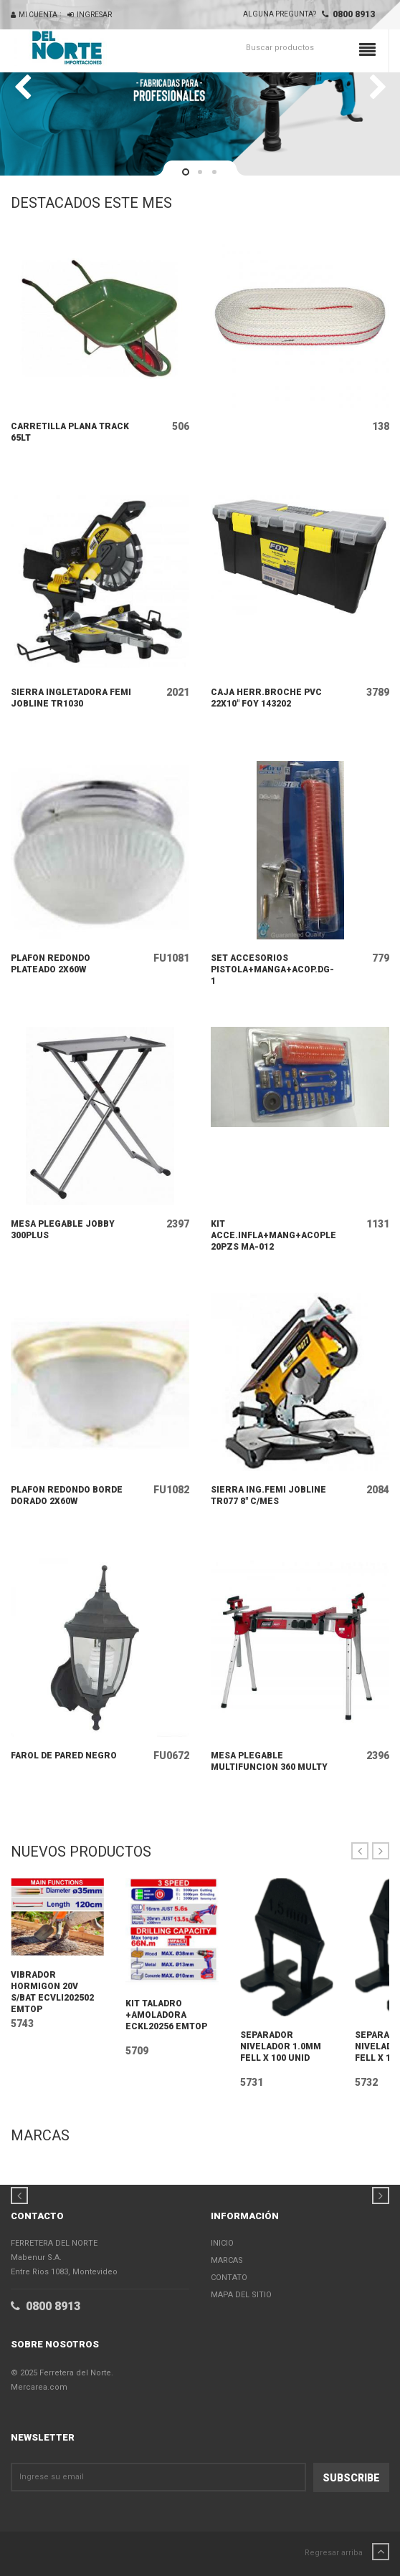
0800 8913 (348, 14)
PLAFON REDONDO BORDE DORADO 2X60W (67, 1495)
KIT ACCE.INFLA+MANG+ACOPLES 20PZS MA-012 (273, 1235)
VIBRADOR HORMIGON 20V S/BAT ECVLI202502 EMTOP (52, 1992)
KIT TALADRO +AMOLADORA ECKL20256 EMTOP (166, 2014)
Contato (229, 2277)
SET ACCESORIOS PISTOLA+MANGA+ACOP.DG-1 (272, 969)
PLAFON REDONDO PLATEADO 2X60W (50, 964)
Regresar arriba (347, 2552)
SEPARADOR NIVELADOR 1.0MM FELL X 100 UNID (280, 2046)
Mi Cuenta (34, 15)
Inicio (222, 2243)
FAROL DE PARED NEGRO (64, 1756)
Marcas (227, 2260)
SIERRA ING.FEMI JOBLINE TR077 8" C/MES (268, 1495)
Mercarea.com (39, 2387)
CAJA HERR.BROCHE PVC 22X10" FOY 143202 (266, 698)
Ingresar (89, 15)
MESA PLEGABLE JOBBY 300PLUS (63, 1229)
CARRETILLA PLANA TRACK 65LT (70, 432)
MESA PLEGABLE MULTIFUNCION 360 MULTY (269, 1761)
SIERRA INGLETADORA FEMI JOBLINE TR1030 (71, 698)
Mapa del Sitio (241, 2294)
